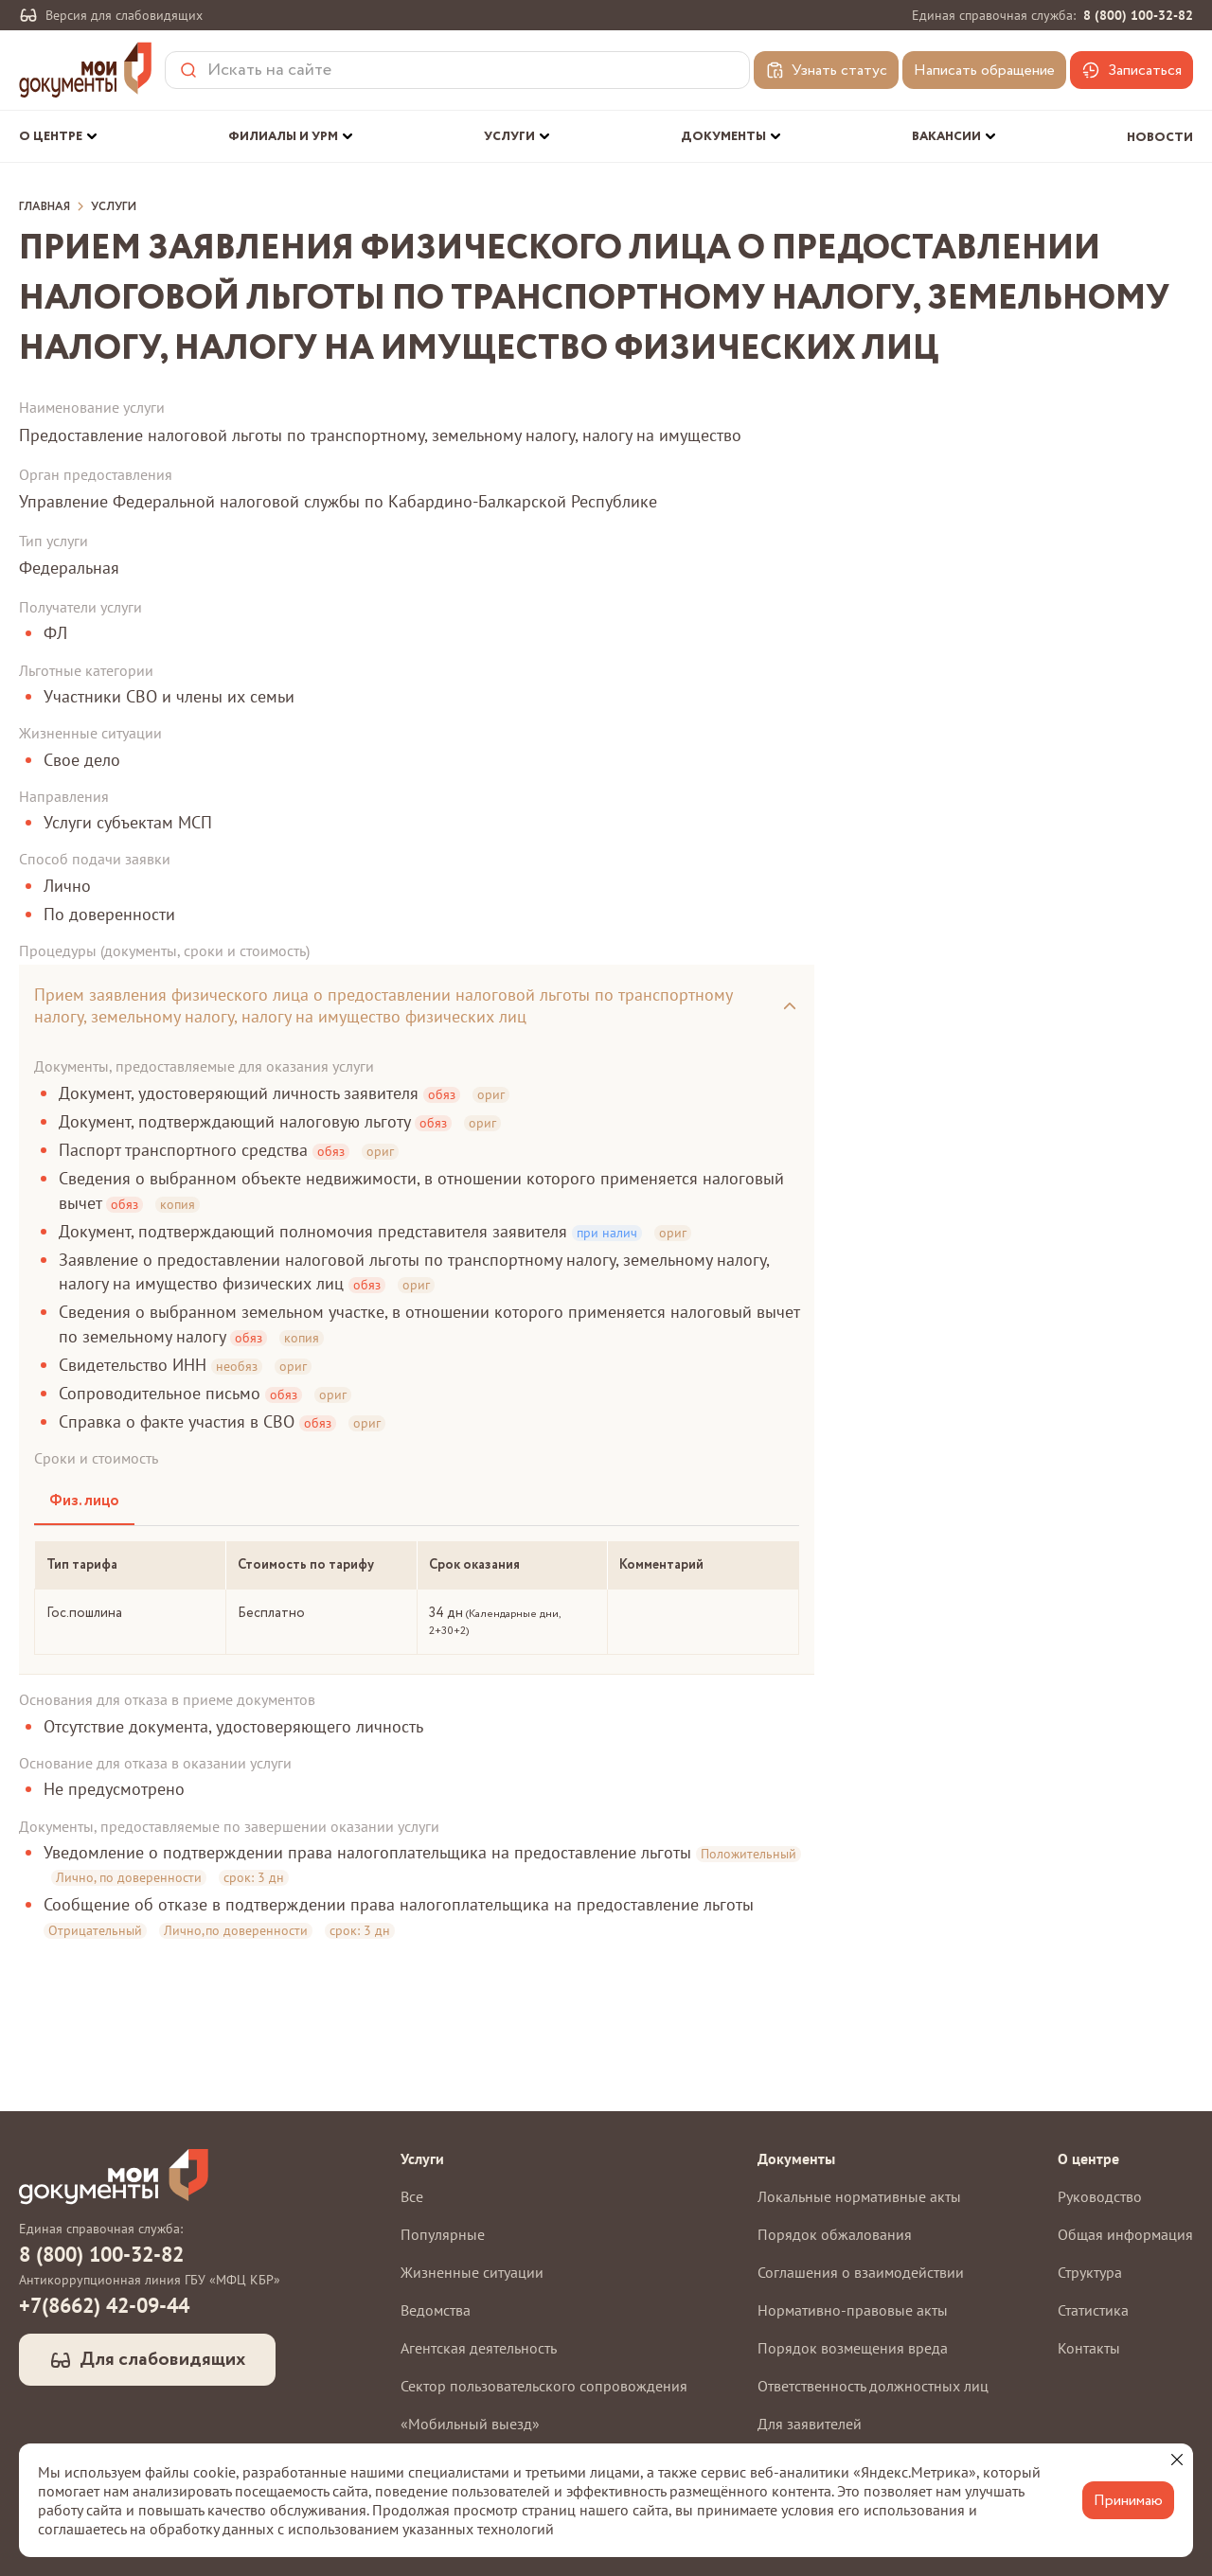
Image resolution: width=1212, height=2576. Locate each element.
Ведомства (436, 2310)
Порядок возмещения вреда (853, 2347)
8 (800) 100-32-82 (1138, 15)
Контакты (1089, 2347)
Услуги (113, 207)
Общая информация (1125, 2234)
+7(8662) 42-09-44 (104, 2305)
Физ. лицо (84, 1501)
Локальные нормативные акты (859, 2196)
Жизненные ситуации (472, 2272)
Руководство (1100, 2196)
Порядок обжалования (835, 2234)
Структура (1090, 2272)
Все (412, 2196)
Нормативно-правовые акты (853, 2310)
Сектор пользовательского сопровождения (544, 2385)
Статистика (1093, 2310)
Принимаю (1128, 2501)
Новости (1160, 138)
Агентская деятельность (479, 2347)
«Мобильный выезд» (470, 2423)
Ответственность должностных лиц (873, 2385)
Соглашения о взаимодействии (861, 2272)
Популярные (443, 2234)
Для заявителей (810, 2423)
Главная (44, 207)
